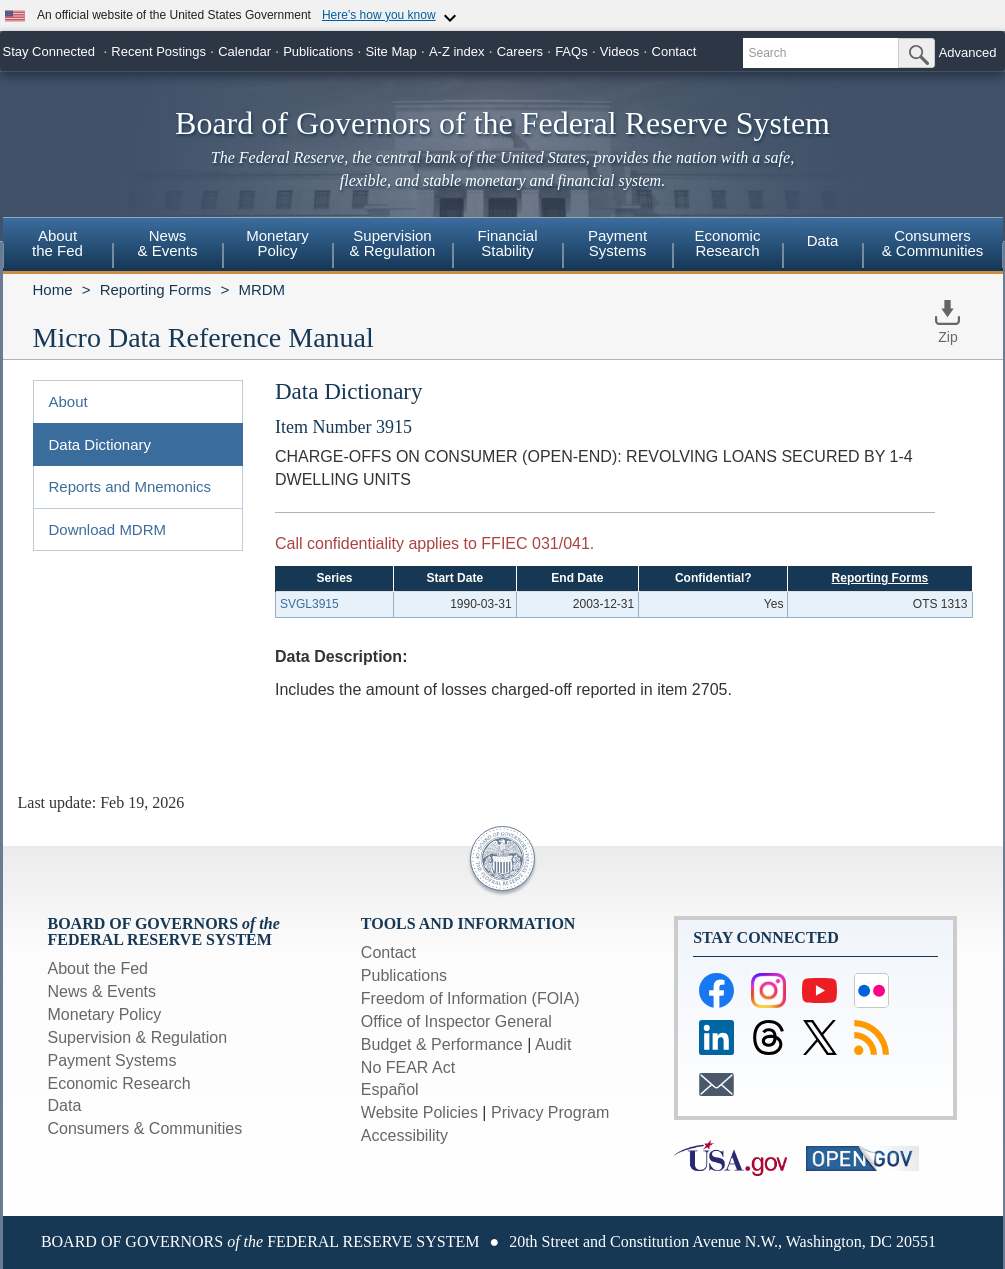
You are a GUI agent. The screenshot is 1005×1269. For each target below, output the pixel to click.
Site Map (390, 51)
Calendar (244, 51)
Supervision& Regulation (393, 243)
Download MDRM (108, 529)
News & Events (102, 991)
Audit (553, 1044)
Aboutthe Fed (57, 243)
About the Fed (98, 968)
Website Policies (419, 1112)
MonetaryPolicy (277, 243)
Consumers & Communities (933, 243)
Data (823, 240)
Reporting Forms (156, 289)
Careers (520, 51)
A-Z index (457, 51)
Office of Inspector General (456, 1021)
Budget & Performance (442, 1044)
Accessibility (404, 1135)
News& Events (167, 243)
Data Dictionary (100, 444)
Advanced (968, 52)
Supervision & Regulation (138, 1037)
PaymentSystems (617, 243)
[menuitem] (58, 246)
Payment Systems (112, 1060)
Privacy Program (550, 1112)
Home (53, 289)
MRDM (261, 289)
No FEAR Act (408, 1067)
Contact (674, 51)
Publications (318, 51)
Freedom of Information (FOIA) (470, 998)
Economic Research (119, 1083)
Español (390, 1089)
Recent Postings (158, 51)
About (68, 401)
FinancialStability (507, 243)
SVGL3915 (309, 604)
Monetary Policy (105, 1014)
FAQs (571, 51)
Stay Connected (49, 51)
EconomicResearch (728, 243)
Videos (620, 51)
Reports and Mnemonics (130, 486)
